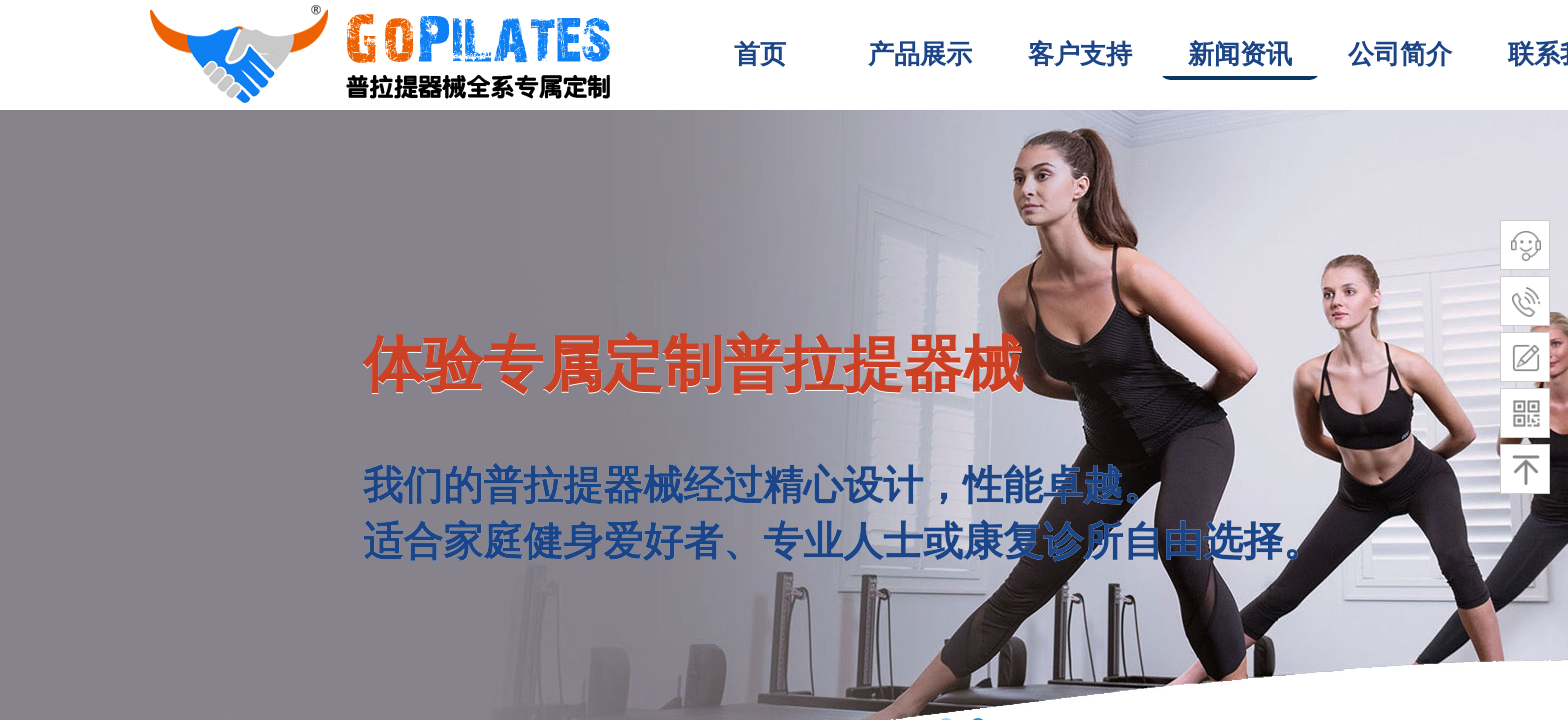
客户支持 (1080, 54)
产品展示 (920, 54)
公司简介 (1400, 54)
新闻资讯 (1240, 54)
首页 (760, 54)
